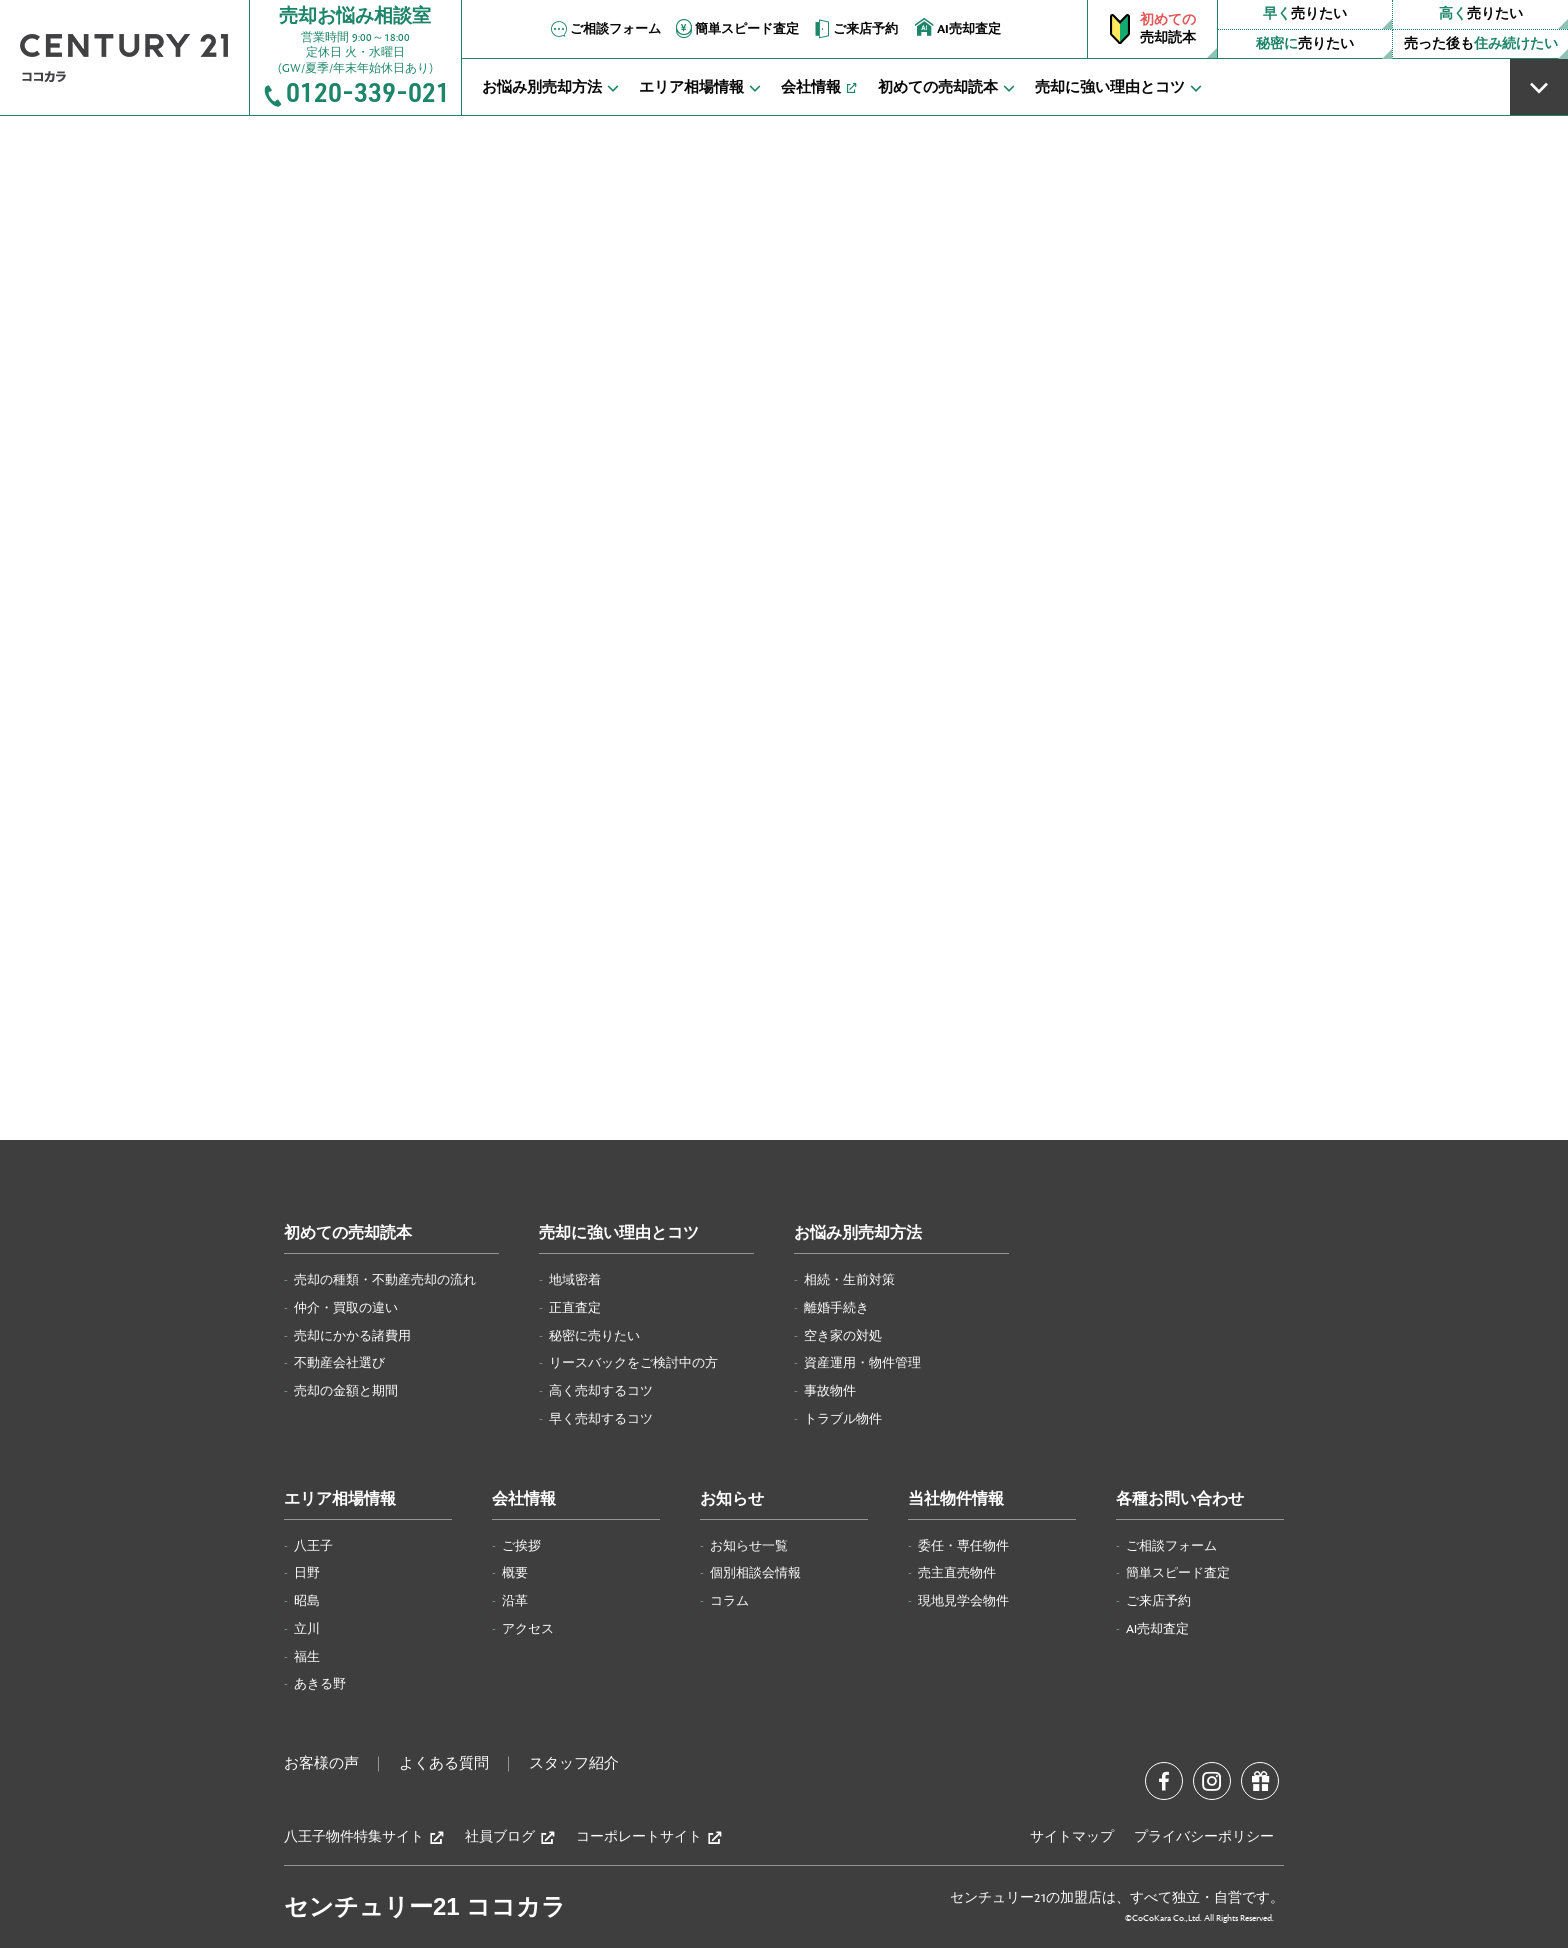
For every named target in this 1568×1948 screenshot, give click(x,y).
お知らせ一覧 (749, 1546)
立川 (307, 1629)
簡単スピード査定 (736, 29)
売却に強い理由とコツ (619, 1233)
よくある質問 (444, 1764)
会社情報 (524, 1499)
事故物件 (830, 1391)
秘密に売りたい (594, 1336)
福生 (307, 1657)
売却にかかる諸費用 (352, 1336)
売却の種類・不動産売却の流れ (385, 1280)
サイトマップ (1072, 1837)
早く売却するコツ (601, 1419)
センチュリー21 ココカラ (425, 1906)
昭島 (307, 1601)
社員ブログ (510, 1837)
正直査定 (575, 1308)
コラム (729, 1601)
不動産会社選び (339, 1363)
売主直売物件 (957, 1573)
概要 (515, 1573)
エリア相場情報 (340, 1499)
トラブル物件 (843, 1419)
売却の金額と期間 (346, 1391)
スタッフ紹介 (574, 1764)
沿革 (515, 1601)
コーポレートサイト (649, 1837)
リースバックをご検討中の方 (633, 1363)
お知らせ (732, 1499)
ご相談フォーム (604, 29)
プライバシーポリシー (1204, 1837)
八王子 (313, 1546)
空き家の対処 (843, 1336)
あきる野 (320, 1684)
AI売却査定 (958, 27)
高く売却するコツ (601, 1391)
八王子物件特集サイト (364, 1837)
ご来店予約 (854, 29)
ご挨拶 (521, 1546)
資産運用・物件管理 (862, 1363)
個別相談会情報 (755, 1573)
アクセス (528, 1629)
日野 (307, 1573)
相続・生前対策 (849, 1280)
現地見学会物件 (963, 1601)
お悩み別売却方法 (858, 1233)
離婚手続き (836, 1308)
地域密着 (575, 1280)
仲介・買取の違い (346, 1308)
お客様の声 (321, 1764)
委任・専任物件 (963, 1546)
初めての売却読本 (348, 1233)
